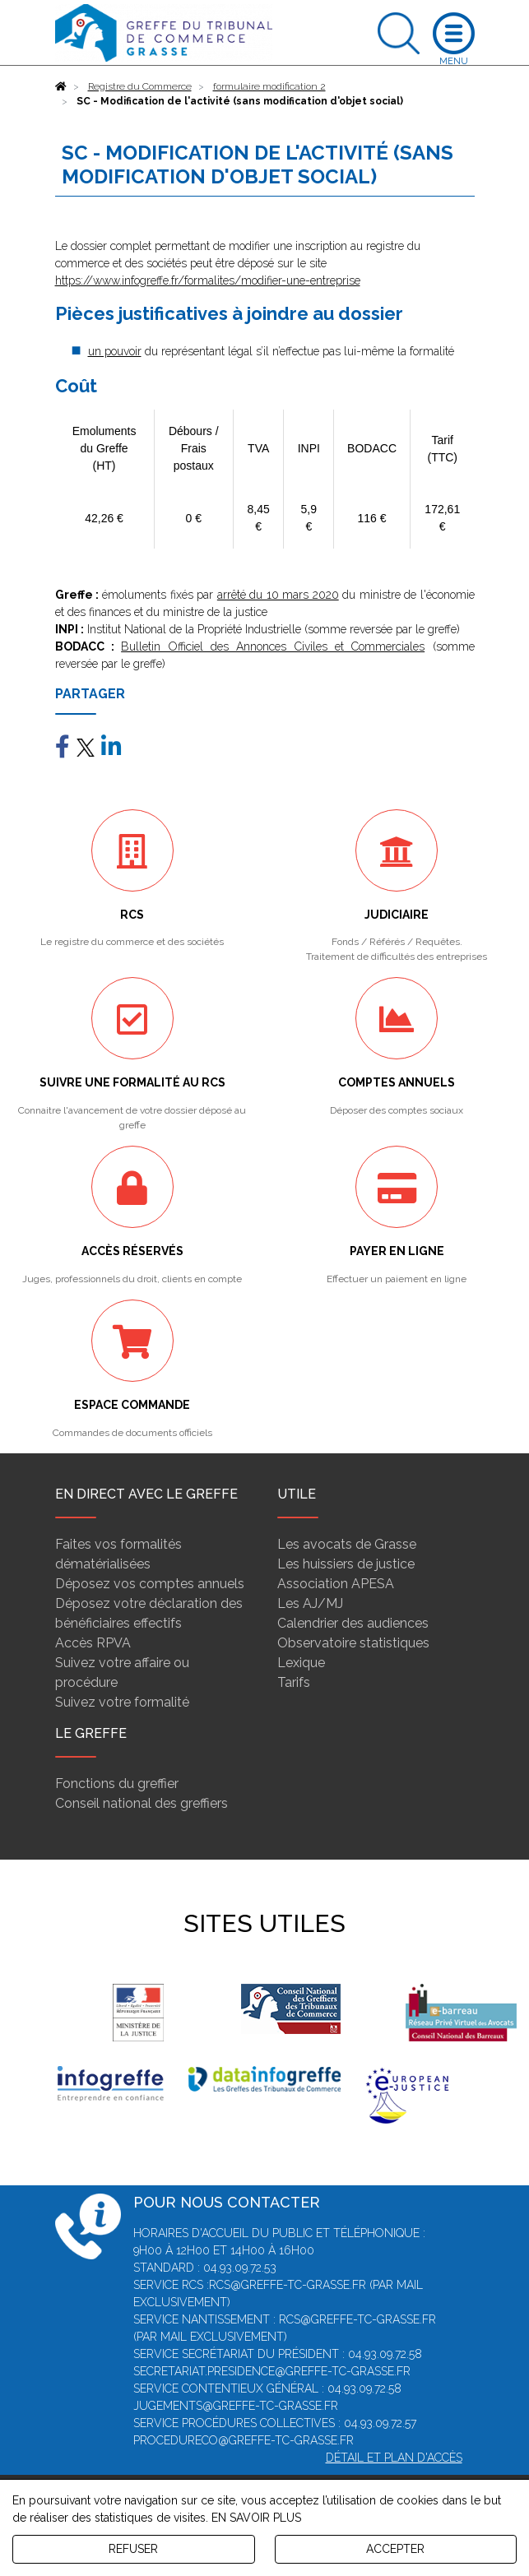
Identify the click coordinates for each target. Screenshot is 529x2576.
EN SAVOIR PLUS (256, 2517)
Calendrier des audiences (353, 1623)
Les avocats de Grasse (346, 1544)
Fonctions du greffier (117, 1783)
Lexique (301, 1662)
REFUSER (133, 2548)
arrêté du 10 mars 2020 (278, 594)
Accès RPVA (93, 1643)
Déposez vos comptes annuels (149, 1583)
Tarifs (293, 1682)
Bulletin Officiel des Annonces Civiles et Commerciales (273, 646)
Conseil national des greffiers (141, 1803)
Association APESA (335, 1583)
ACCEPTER (395, 2548)
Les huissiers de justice (346, 1564)
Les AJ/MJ (310, 1603)
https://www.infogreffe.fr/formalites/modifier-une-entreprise (207, 280)
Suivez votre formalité (122, 1702)
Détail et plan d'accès (394, 2457)
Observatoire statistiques (353, 1643)
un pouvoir (115, 351)
